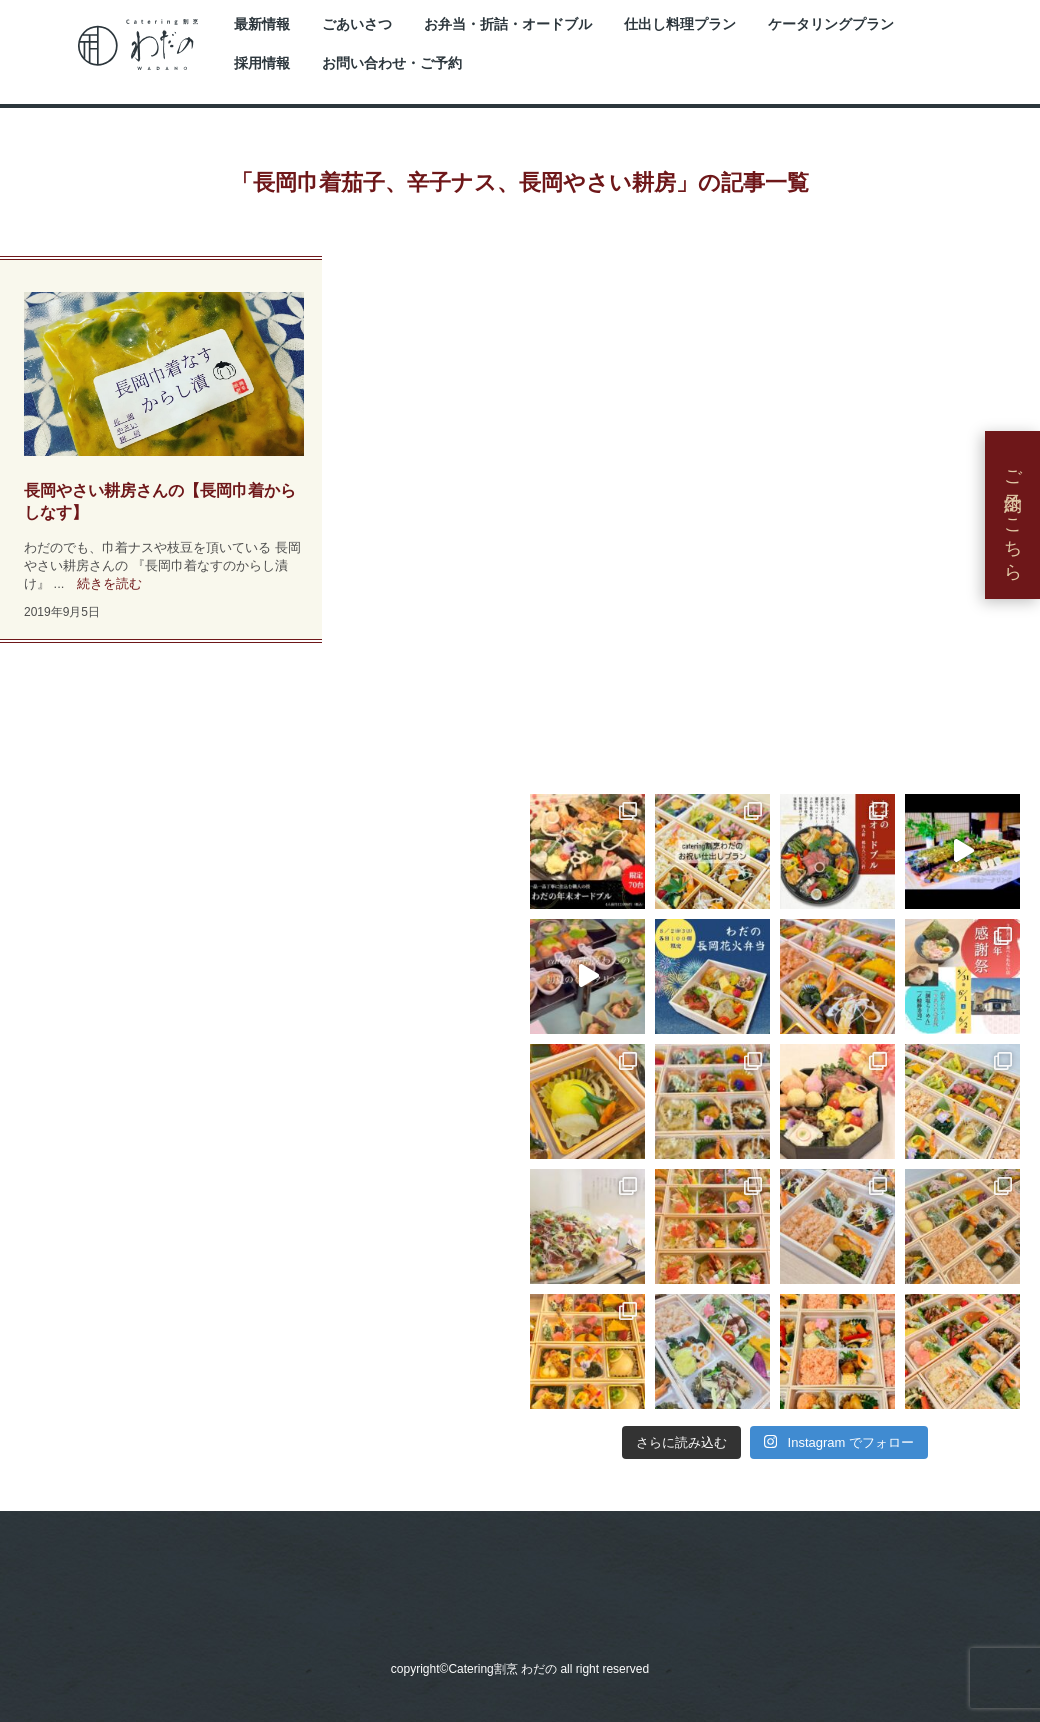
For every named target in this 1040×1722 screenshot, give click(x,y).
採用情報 (262, 63)
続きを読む (109, 583)
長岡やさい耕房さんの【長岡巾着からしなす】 (160, 501)
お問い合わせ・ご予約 (392, 63)
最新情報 (262, 24)
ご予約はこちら (1013, 515)
